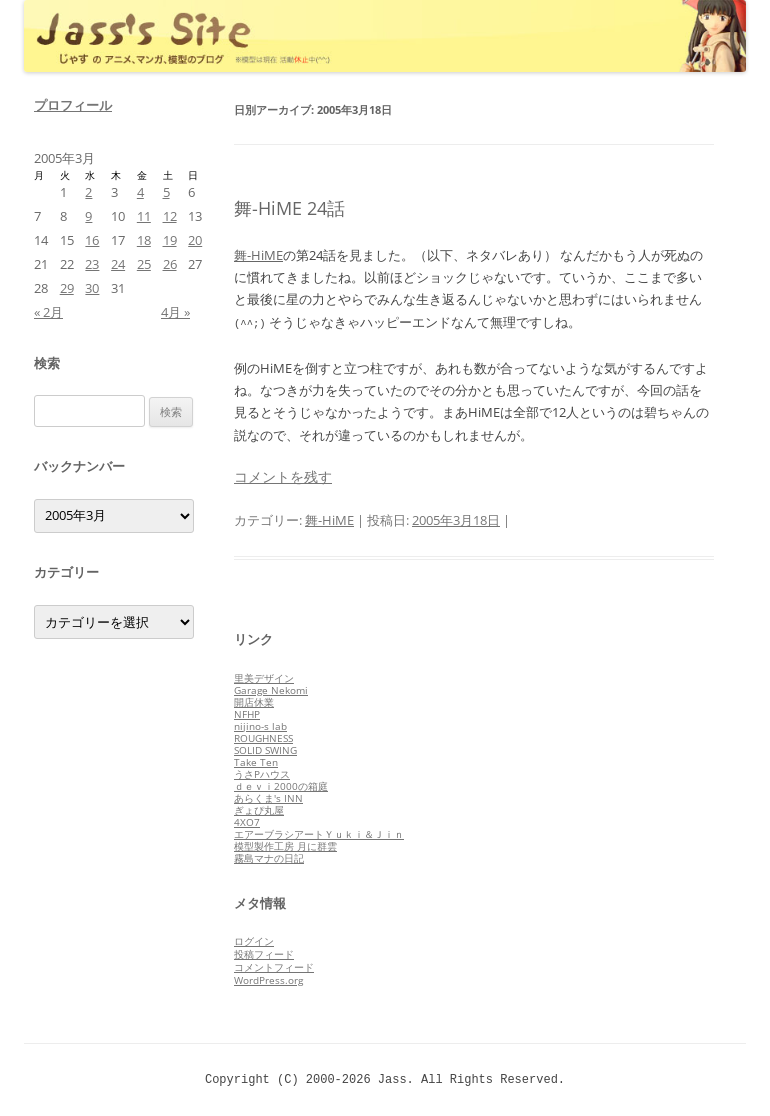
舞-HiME (258, 255)
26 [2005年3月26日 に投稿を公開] (170, 264)
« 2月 (48, 312)
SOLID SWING (265, 750)
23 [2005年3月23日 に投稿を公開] (92, 264)
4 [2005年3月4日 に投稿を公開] (140, 192)
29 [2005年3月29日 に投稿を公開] (67, 288)
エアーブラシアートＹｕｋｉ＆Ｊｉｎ (319, 834)
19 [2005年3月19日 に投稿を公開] (170, 240)
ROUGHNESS (263, 738)
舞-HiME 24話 (289, 208)
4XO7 (247, 822)
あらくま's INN (268, 798)
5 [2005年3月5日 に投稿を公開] (166, 192)
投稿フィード (264, 954)
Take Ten (256, 762)
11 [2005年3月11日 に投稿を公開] (144, 216)
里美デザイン (264, 678)
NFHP (247, 714)
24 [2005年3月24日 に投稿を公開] (118, 264)
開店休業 (254, 702)
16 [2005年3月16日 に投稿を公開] (92, 240)
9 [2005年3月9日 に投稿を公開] (88, 216)
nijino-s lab (260, 726)
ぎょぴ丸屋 (259, 810)
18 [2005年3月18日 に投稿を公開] (144, 240)
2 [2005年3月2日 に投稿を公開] (88, 192)
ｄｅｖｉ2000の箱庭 (281, 786)
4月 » (175, 312)
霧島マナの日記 (269, 858)
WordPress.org (268, 980)
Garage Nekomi (271, 690)
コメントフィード (274, 967)
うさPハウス (262, 774)
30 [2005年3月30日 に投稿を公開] (92, 288)
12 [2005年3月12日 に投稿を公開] (170, 216)
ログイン (254, 941)
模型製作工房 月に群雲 (285, 846)
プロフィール (73, 105)
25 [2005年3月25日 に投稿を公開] (144, 264)
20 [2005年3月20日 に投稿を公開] (195, 240)
